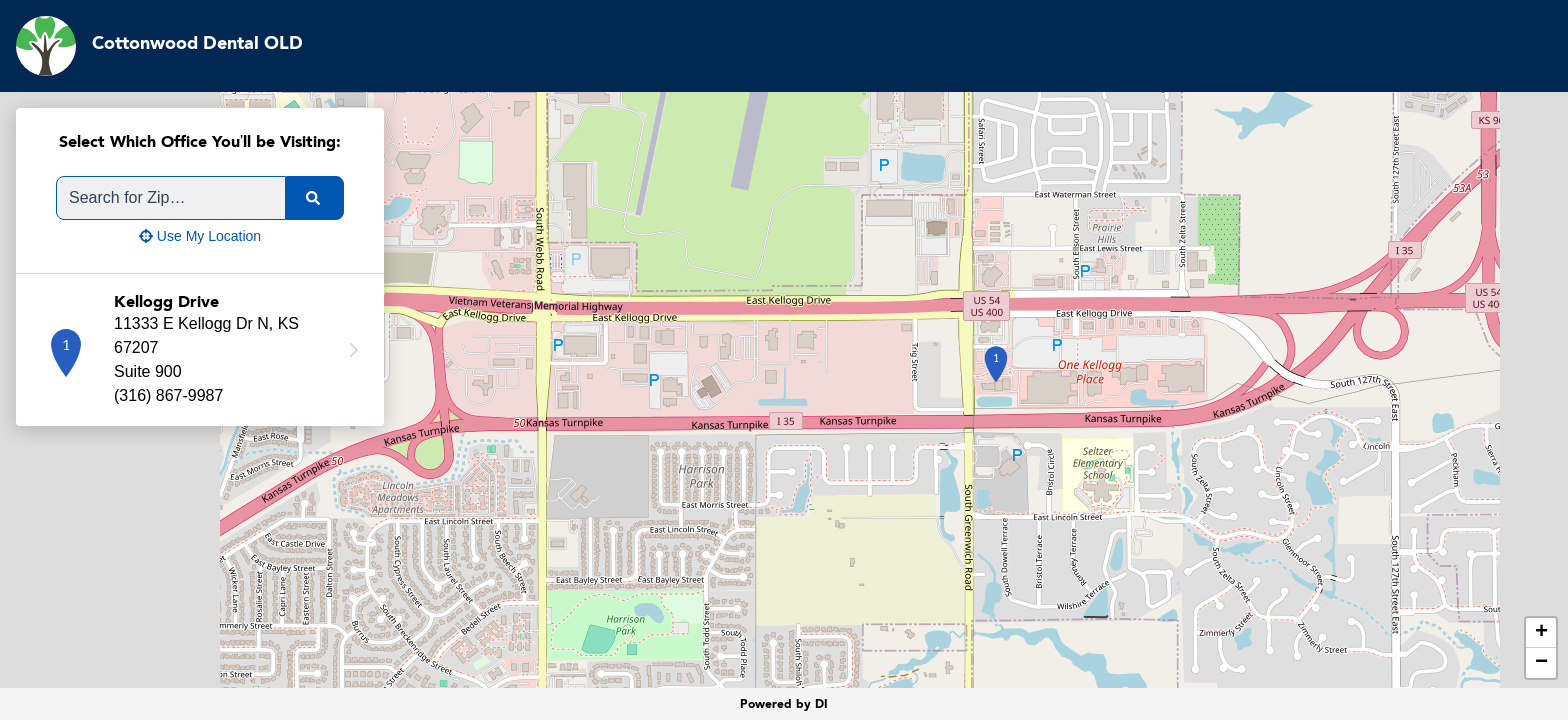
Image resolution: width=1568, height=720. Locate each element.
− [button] (1541, 663)
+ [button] (1541, 633)
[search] (315, 198)
